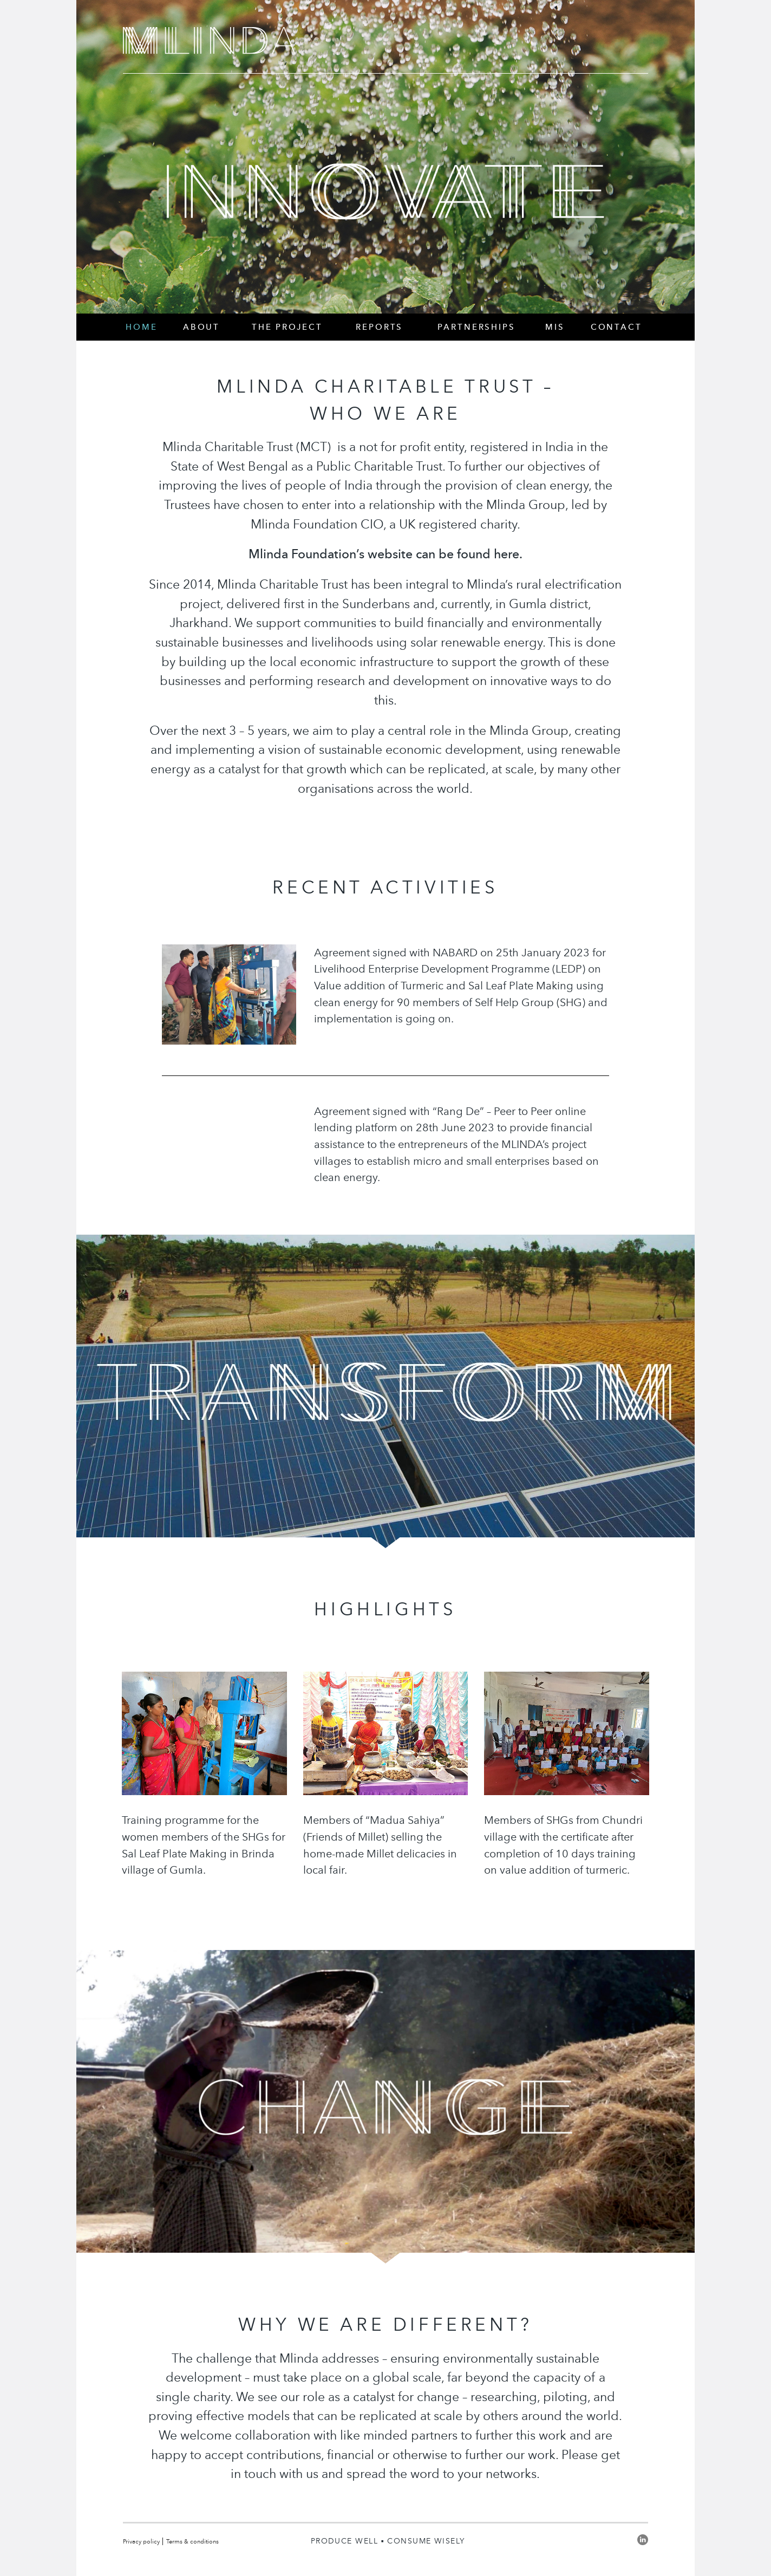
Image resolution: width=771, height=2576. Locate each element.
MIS (555, 327)
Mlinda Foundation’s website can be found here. (385, 554)
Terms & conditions (192, 2541)
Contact (616, 327)
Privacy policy (141, 2541)
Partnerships (476, 327)
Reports (379, 327)
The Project (287, 327)
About (201, 327)
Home (141, 327)
